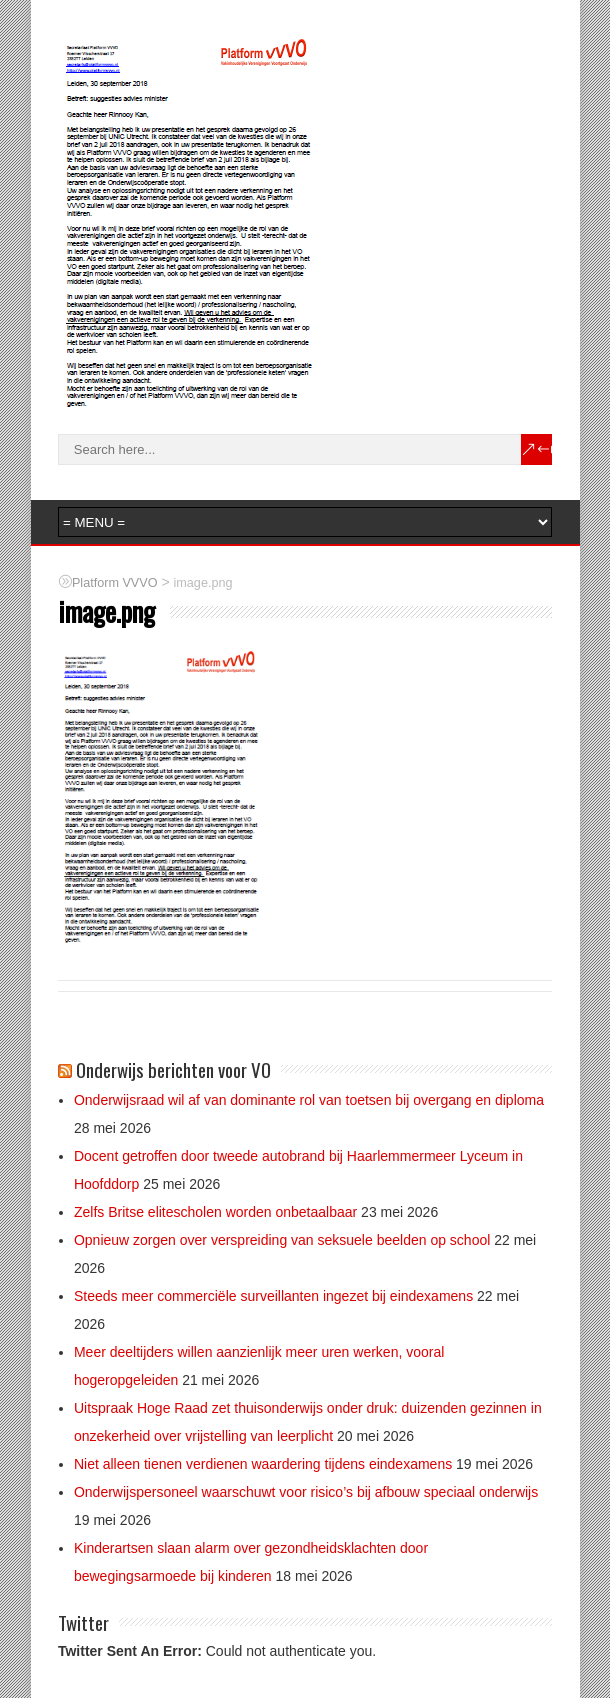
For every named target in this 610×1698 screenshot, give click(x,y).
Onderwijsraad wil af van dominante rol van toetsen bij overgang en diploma (309, 1100)
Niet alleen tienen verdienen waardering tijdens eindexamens (263, 1464)
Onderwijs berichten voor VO (173, 1069)
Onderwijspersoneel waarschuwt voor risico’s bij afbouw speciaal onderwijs (306, 1492)
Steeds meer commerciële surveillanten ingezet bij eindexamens (273, 1296)
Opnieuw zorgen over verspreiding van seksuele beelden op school (282, 1240)
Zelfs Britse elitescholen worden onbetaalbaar (215, 1212)
